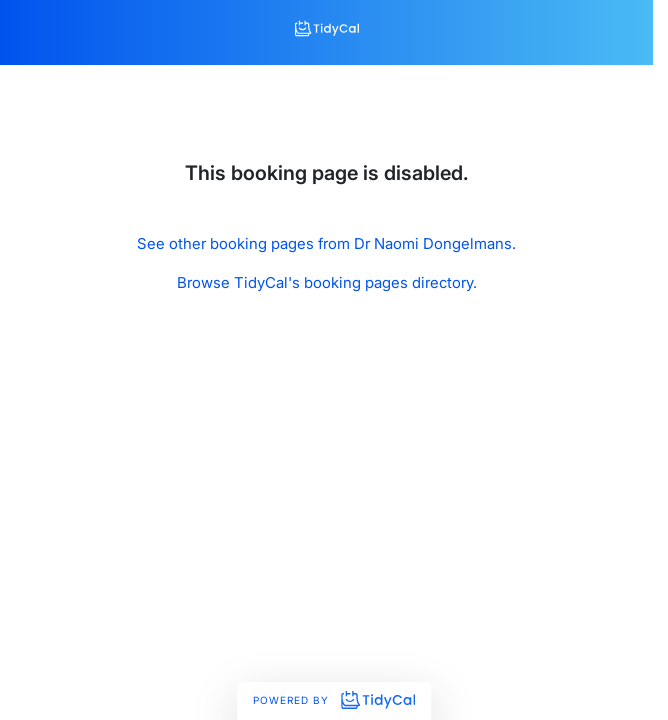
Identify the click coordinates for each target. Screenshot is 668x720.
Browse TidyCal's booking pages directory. (327, 282)
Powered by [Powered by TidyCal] (334, 700)
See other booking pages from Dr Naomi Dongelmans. (326, 243)
